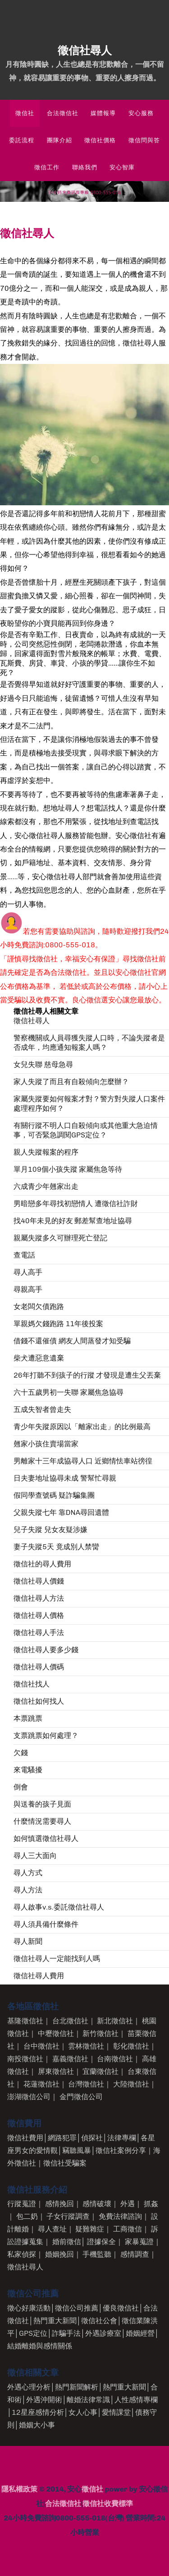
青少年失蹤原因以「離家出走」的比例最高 (82, 1426)
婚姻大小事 (37, 2425)
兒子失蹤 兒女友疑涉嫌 (50, 1529)
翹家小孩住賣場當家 (46, 1443)
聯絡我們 (84, 167)
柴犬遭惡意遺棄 (39, 1358)
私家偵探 (21, 2254)
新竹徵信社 (100, 2033)
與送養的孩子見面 (42, 1804)
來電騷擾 (28, 1769)
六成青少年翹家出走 (46, 1186)
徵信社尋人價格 (39, 1615)
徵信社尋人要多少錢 (46, 1649)
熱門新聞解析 (76, 2387)
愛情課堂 (116, 2412)
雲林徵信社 (86, 2046)
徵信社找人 (32, 1684)
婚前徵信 (66, 2241)
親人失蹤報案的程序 (46, 1152)
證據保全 (101, 2241)
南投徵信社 (25, 2058)
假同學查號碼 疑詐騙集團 (54, 1495)
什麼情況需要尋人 (42, 1821)
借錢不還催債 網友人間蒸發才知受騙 (72, 1341)
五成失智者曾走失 (42, 1409)
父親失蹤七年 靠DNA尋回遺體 (61, 1512)
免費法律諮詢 (120, 2216)
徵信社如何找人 (39, 1701)
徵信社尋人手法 (39, 1632)
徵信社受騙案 (65, 2163)
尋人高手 (28, 1272)
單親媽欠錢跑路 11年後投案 (58, 1323)
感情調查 (134, 2254)
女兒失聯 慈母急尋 (43, 1064)
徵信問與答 (144, 140)
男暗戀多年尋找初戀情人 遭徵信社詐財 (76, 1203)
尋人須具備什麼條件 (46, 1924)
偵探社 (92, 2137)
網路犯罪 (62, 2137)
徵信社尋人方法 (39, 1598)
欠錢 (21, 1752)
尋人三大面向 (35, 1855)
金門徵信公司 (81, 2096)
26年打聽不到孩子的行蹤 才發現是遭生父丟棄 (87, 1375)
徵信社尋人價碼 (39, 1667)
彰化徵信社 (131, 2046)
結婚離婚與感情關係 (39, 2346)
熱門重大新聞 (55, 2320)
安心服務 (141, 113)
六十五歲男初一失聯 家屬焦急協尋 (68, 1392)
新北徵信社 (115, 2021)
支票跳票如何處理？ (46, 1735)
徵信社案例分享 (121, 2150)
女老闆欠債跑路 (39, 1306)
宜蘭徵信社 (100, 2071)
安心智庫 (122, 167)
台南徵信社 (115, 2058)
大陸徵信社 (131, 2084)
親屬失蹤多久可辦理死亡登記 (60, 1238)
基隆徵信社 (25, 2021)
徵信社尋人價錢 (39, 1581)
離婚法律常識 (88, 2399)
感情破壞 (96, 2203)
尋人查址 (52, 2229)
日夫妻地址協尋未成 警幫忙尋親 (65, 1478)
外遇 (127, 2203)
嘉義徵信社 (70, 2058)
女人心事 (83, 2412)
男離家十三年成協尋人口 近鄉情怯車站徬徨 (83, 1461)
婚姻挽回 (59, 2254)
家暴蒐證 (139, 2241)
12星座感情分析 (38, 2412)
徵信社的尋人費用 (42, 1564)
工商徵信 (127, 2229)
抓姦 (151, 2203)
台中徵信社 (41, 2046)
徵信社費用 (25, 2137)
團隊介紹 (59, 140)
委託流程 (21, 140)
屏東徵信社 (56, 2071)
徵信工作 (46, 167)
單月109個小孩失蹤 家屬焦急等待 (68, 1169)
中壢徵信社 (56, 2033)
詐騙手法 (66, 2333)
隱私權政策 (19, 2489)
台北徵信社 (70, 2021)
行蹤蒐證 (21, 2203)
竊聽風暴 (76, 2150)
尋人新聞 (28, 1941)
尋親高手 (28, 1289)
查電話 (24, 1255)
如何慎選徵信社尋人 (46, 1838)
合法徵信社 (62, 113)
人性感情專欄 (136, 2399)
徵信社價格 (100, 140)
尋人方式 (28, 1872)
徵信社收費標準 (107, 2503)
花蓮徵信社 (41, 2084)
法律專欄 (121, 2137)
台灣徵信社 (86, 2084)
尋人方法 (28, 1890)
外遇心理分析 (28, 2387)
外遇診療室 (103, 2333)
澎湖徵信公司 (28, 2096)
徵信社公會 (99, 2320)
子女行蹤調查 (68, 2216)
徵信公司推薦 (76, 2308)
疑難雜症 (89, 2229)
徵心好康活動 (28, 2308)
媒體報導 (103, 113)
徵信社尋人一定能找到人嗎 (57, 1958)
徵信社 (24, 113)
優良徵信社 (121, 2308)
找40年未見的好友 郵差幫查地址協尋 (73, 1220)
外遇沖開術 (44, 2399)
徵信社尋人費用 (39, 1975)
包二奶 (27, 2216)
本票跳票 (28, 1718)
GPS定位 (33, 2333)
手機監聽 (96, 2254)
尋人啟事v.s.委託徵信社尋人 (59, 1907)
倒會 (21, 1787)
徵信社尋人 (32, 1020)
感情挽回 (59, 2203)
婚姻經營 (140, 2333)
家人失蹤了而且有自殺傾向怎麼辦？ (71, 1081)
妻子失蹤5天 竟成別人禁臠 (56, 1546)
